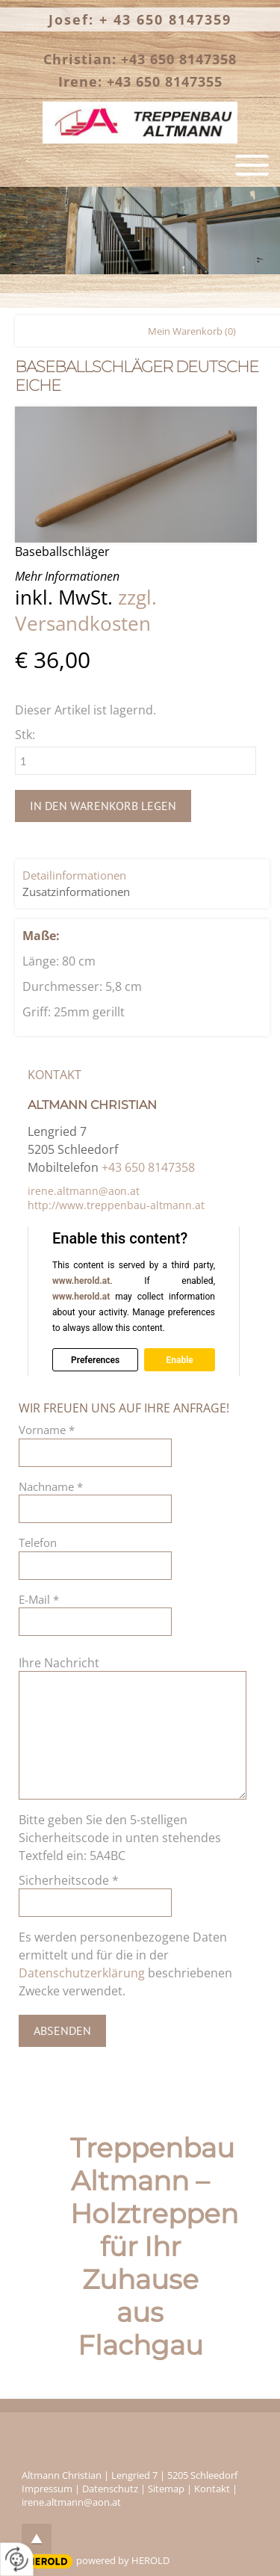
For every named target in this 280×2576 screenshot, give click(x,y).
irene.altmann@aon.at (84, 1191)
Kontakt (212, 2488)
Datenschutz (110, 2488)
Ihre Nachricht (59, 1663)
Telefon (38, 1542)
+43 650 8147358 (148, 1167)
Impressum (47, 2488)
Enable (179, 1359)
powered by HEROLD (122, 2560)
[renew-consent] (17, 2559)
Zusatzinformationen (76, 891)
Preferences (95, 1359)
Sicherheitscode (69, 1880)
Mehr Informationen (67, 576)
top (37, 2539)
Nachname (51, 1486)
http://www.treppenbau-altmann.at (116, 1205)
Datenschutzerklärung (82, 1973)
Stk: (25, 734)
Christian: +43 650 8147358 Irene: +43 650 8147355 (140, 70)
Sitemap (166, 2488)
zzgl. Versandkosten (86, 610)
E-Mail (39, 1599)
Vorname (47, 1429)
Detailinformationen (74, 875)
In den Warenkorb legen (103, 805)
